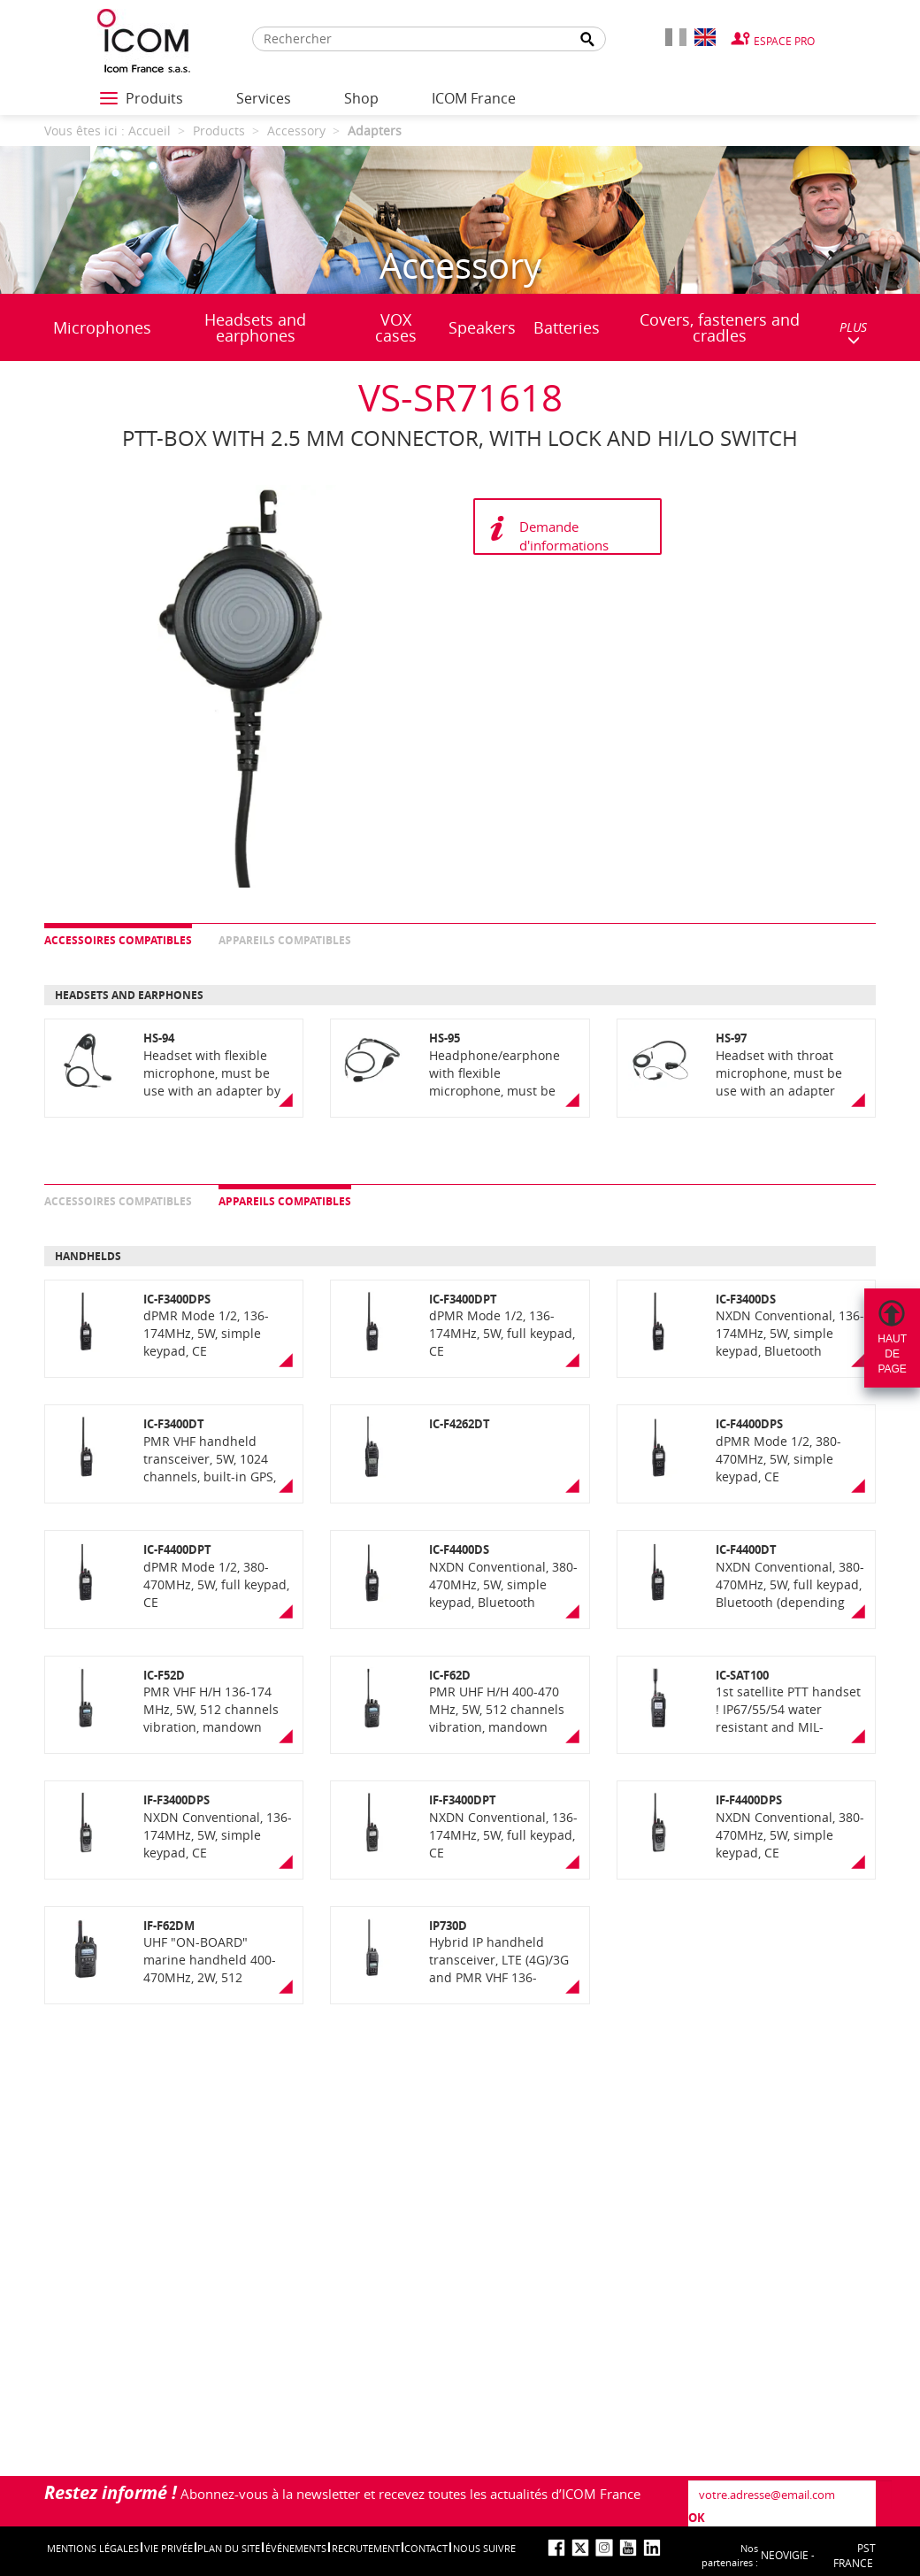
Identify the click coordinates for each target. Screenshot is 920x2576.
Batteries (566, 327)
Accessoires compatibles (118, 940)
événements (295, 2548)
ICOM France (474, 98)
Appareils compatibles (284, 940)
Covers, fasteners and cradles (720, 327)
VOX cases (396, 327)
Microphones (102, 327)
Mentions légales (93, 2548)
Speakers (482, 327)
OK (696, 2518)
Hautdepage (892, 1354)
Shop (361, 98)
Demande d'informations (564, 536)
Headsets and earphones (255, 327)
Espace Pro (784, 41)
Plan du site (228, 2548)
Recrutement (366, 2548)
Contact (426, 2548)
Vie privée (168, 2548)
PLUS (853, 332)
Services (263, 98)
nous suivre (484, 2548)
